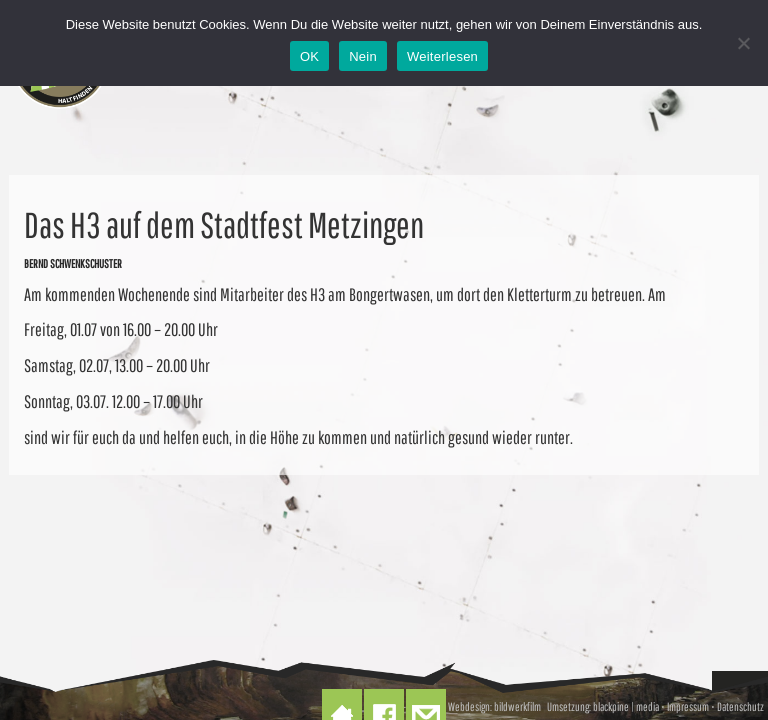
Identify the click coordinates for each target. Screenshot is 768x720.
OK (309, 56)
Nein (363, 56)
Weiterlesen (442, 56)
